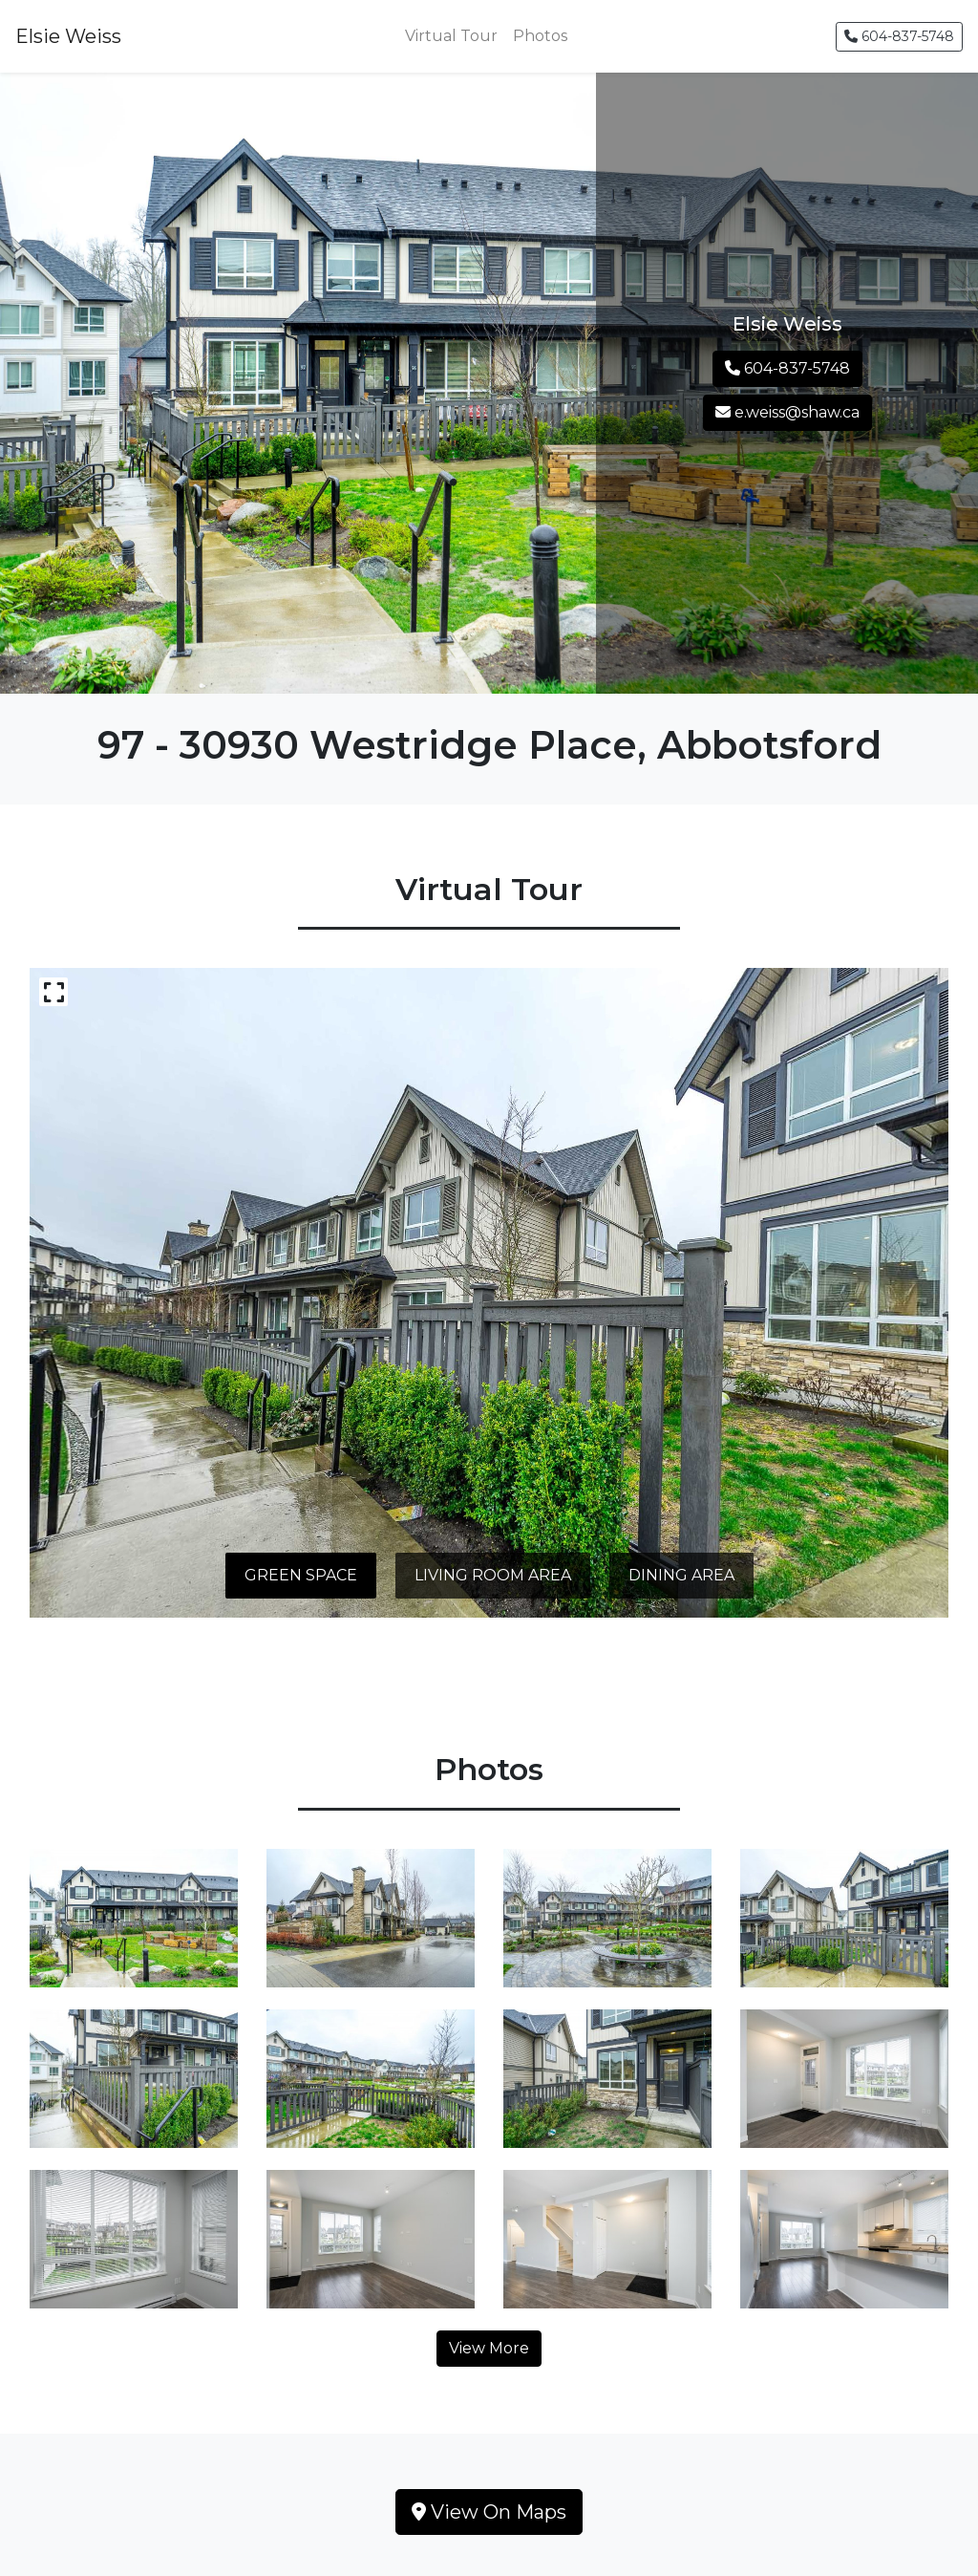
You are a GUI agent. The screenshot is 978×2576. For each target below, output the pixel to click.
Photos (540, 36)
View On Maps (489, 2512)
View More (489, 2348)
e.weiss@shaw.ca (787, 412)
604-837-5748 (899, 36)
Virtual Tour (451, 36)
